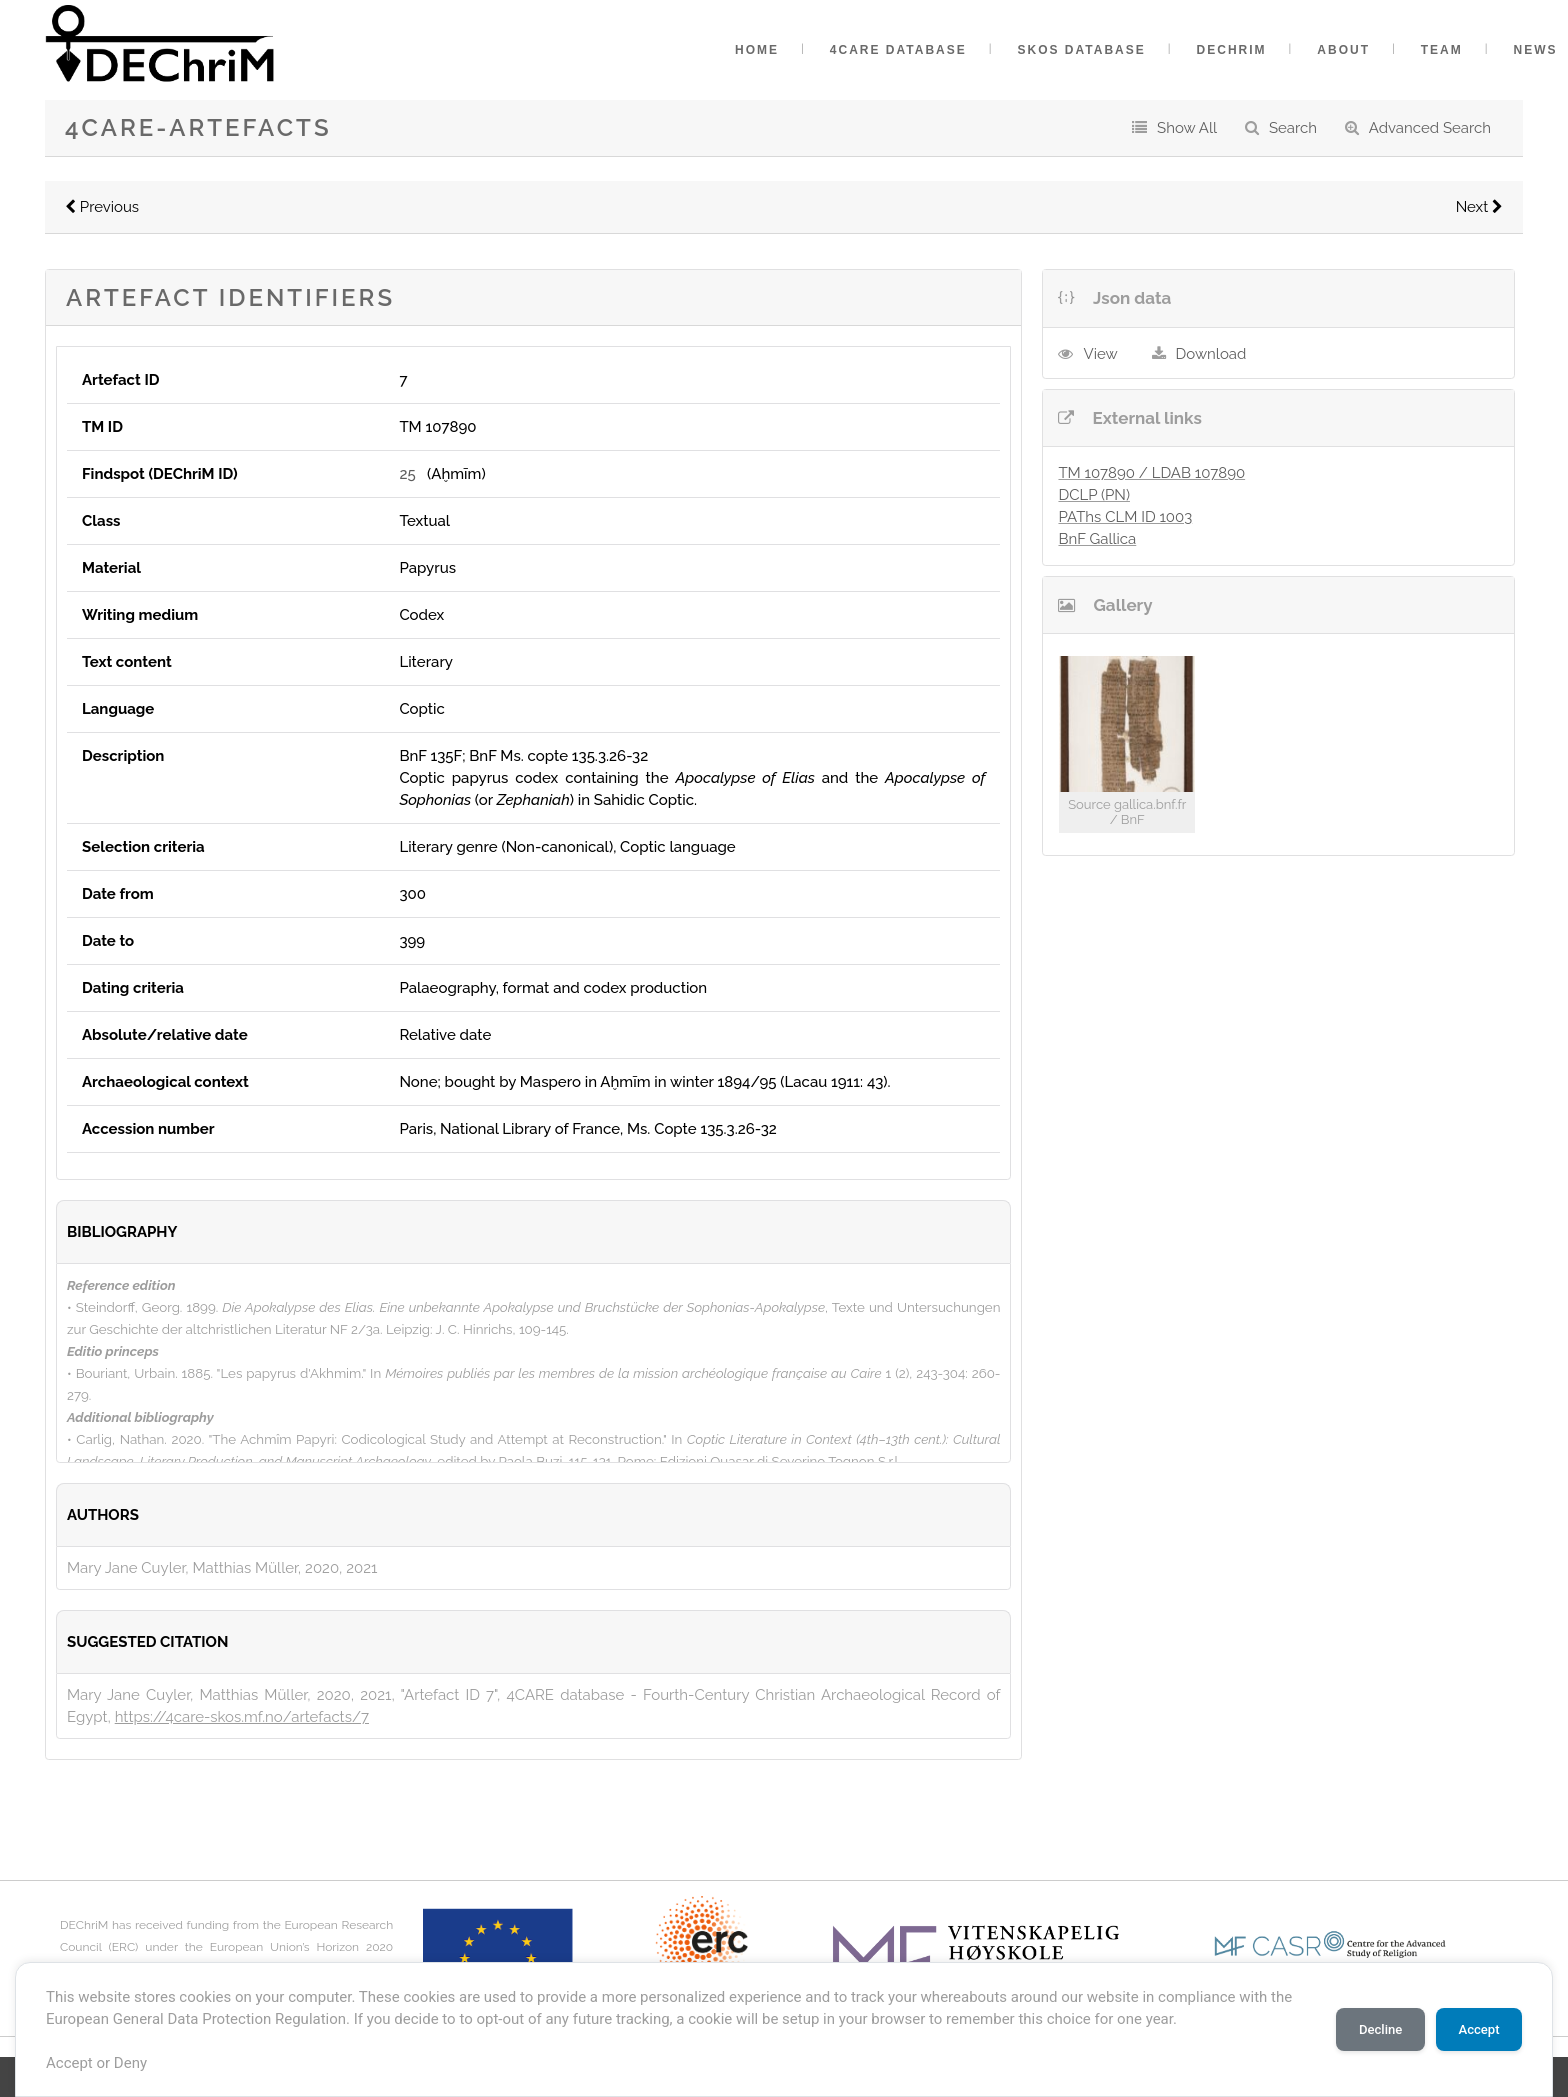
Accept (1478, 2029)
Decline (1380, 2029)
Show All (1187, 128)
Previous (102, 207)
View (1100, 354)
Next (1479, 207)
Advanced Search (1430, 128)
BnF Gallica (1097, 539)
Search (1293, 128)
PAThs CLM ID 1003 (1125, 517)
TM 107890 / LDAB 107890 (1151, 473)
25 (407, 474)
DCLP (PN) (1094, 495)
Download (1211, 354)
